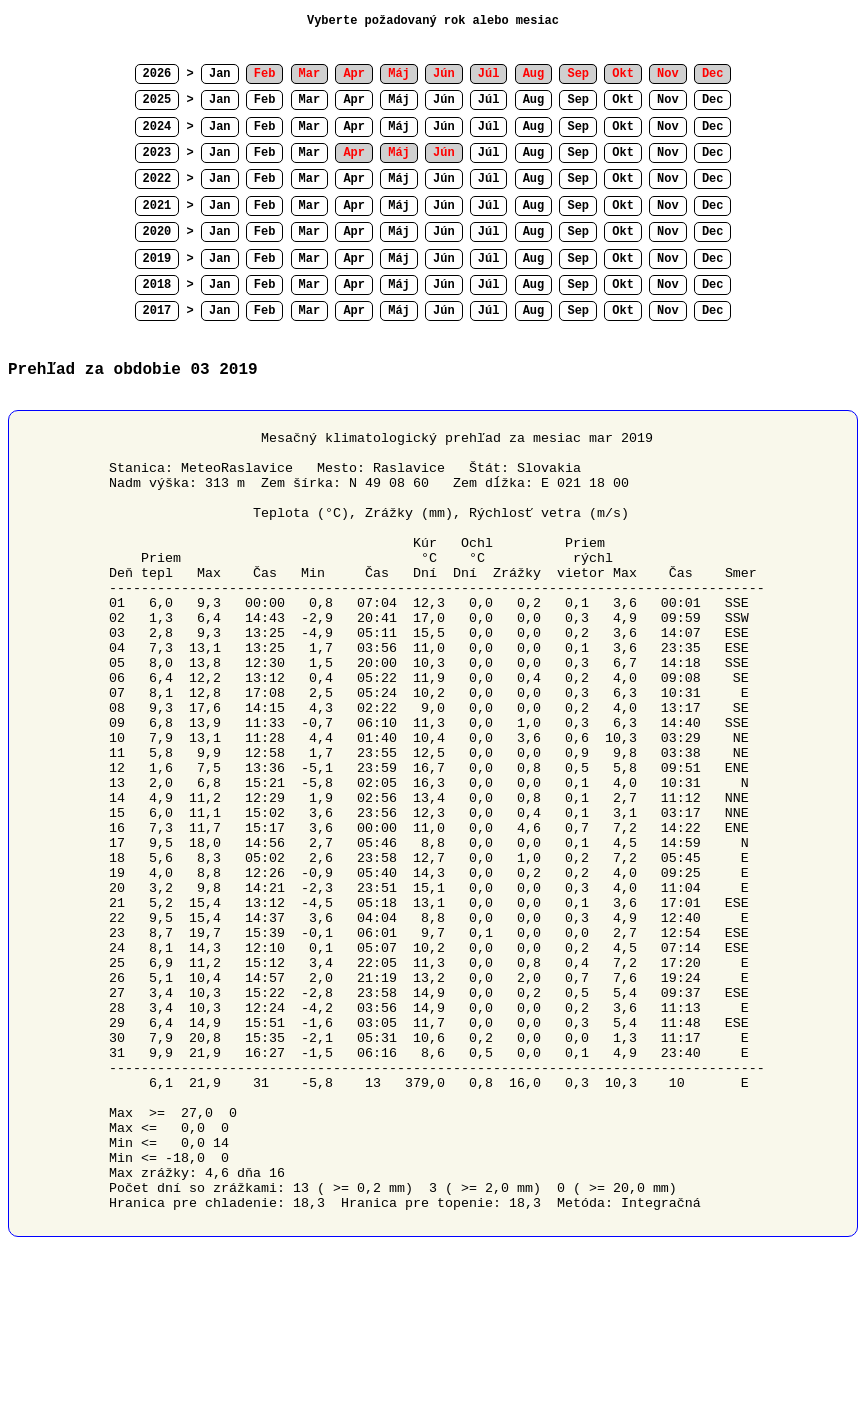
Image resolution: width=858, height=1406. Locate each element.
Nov (668, 100)
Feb (265, 100)
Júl (489, 100)
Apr (354, 100)
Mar (310, 100)
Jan (220, 74)
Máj (399, 100)
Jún (444, 100)
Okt (623, 100)
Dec (713, 100)
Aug (534, 100)
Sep (578, 100)
